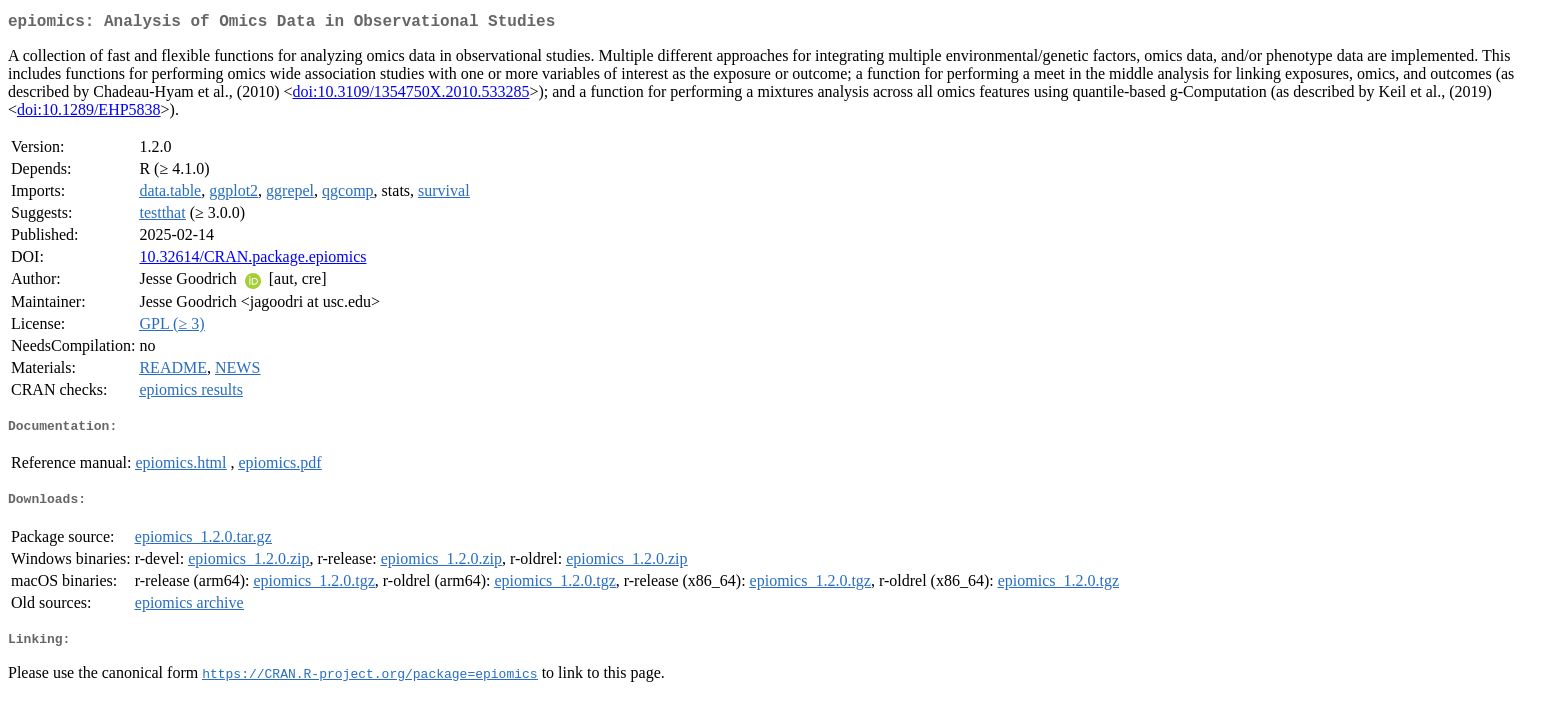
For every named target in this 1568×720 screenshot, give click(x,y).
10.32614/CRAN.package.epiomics (252, 260)
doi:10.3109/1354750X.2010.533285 (410, 95)
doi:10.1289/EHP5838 (89, 113)
